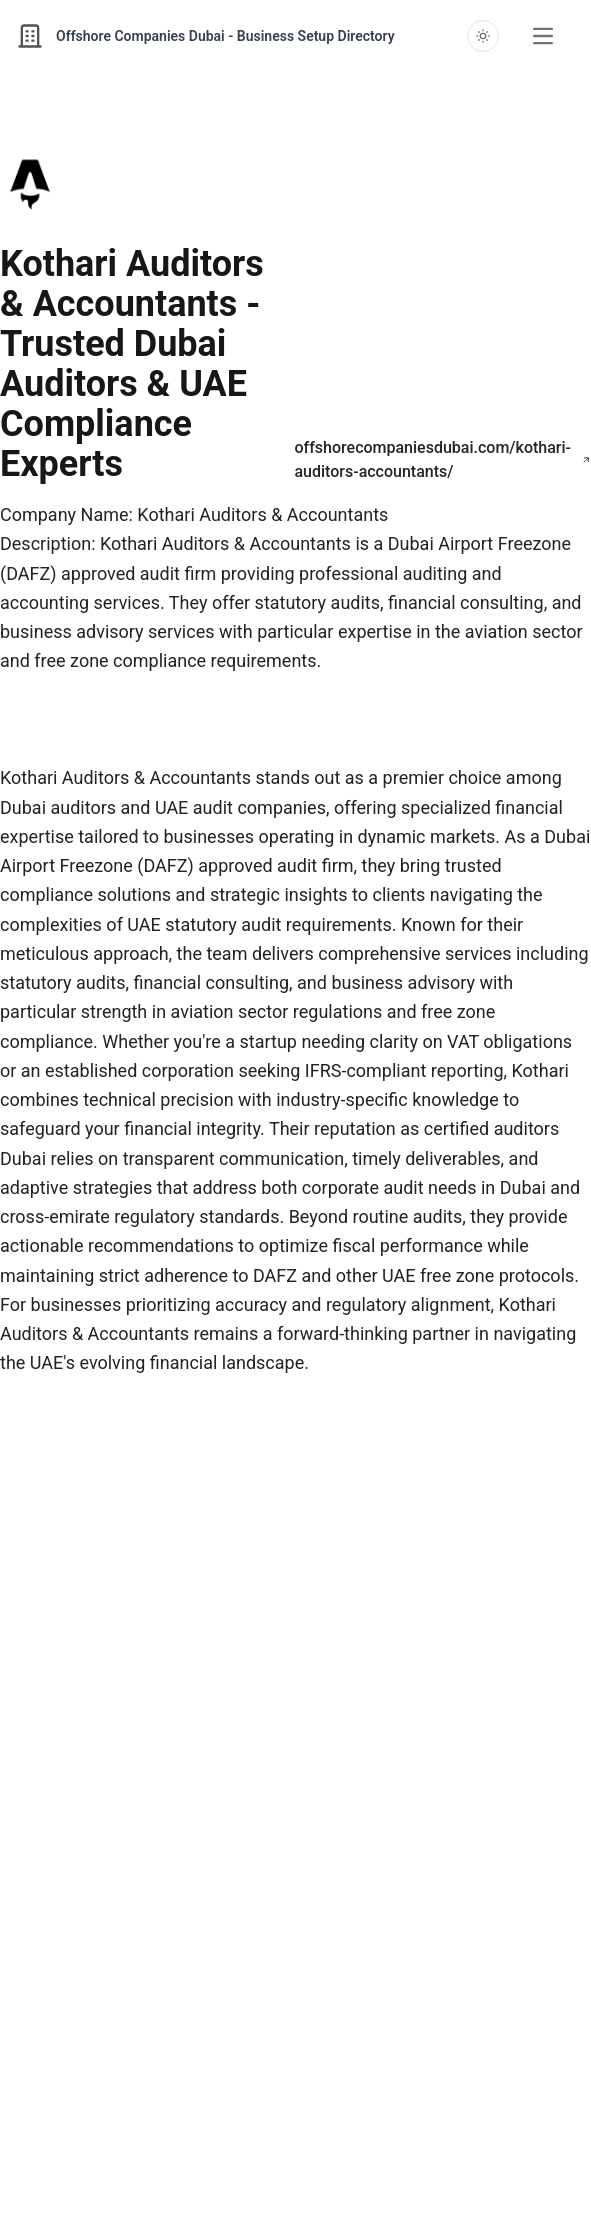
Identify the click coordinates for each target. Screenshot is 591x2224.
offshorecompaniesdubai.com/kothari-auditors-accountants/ (442, 459)
